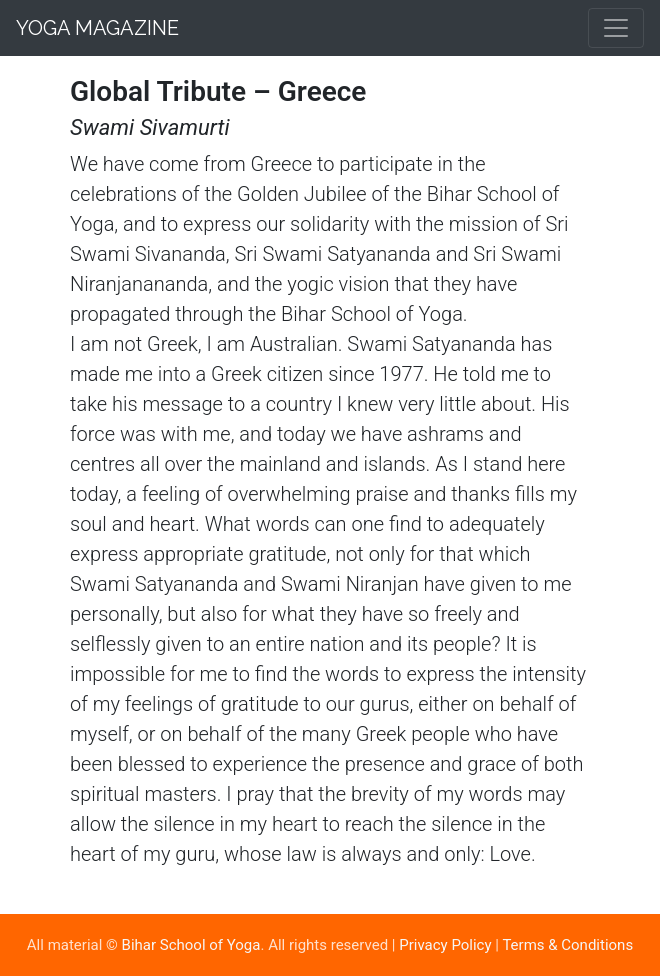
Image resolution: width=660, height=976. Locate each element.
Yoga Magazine (97, 28)
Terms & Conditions (567, 945)
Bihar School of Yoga (191, 945)
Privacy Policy (445, 945)
